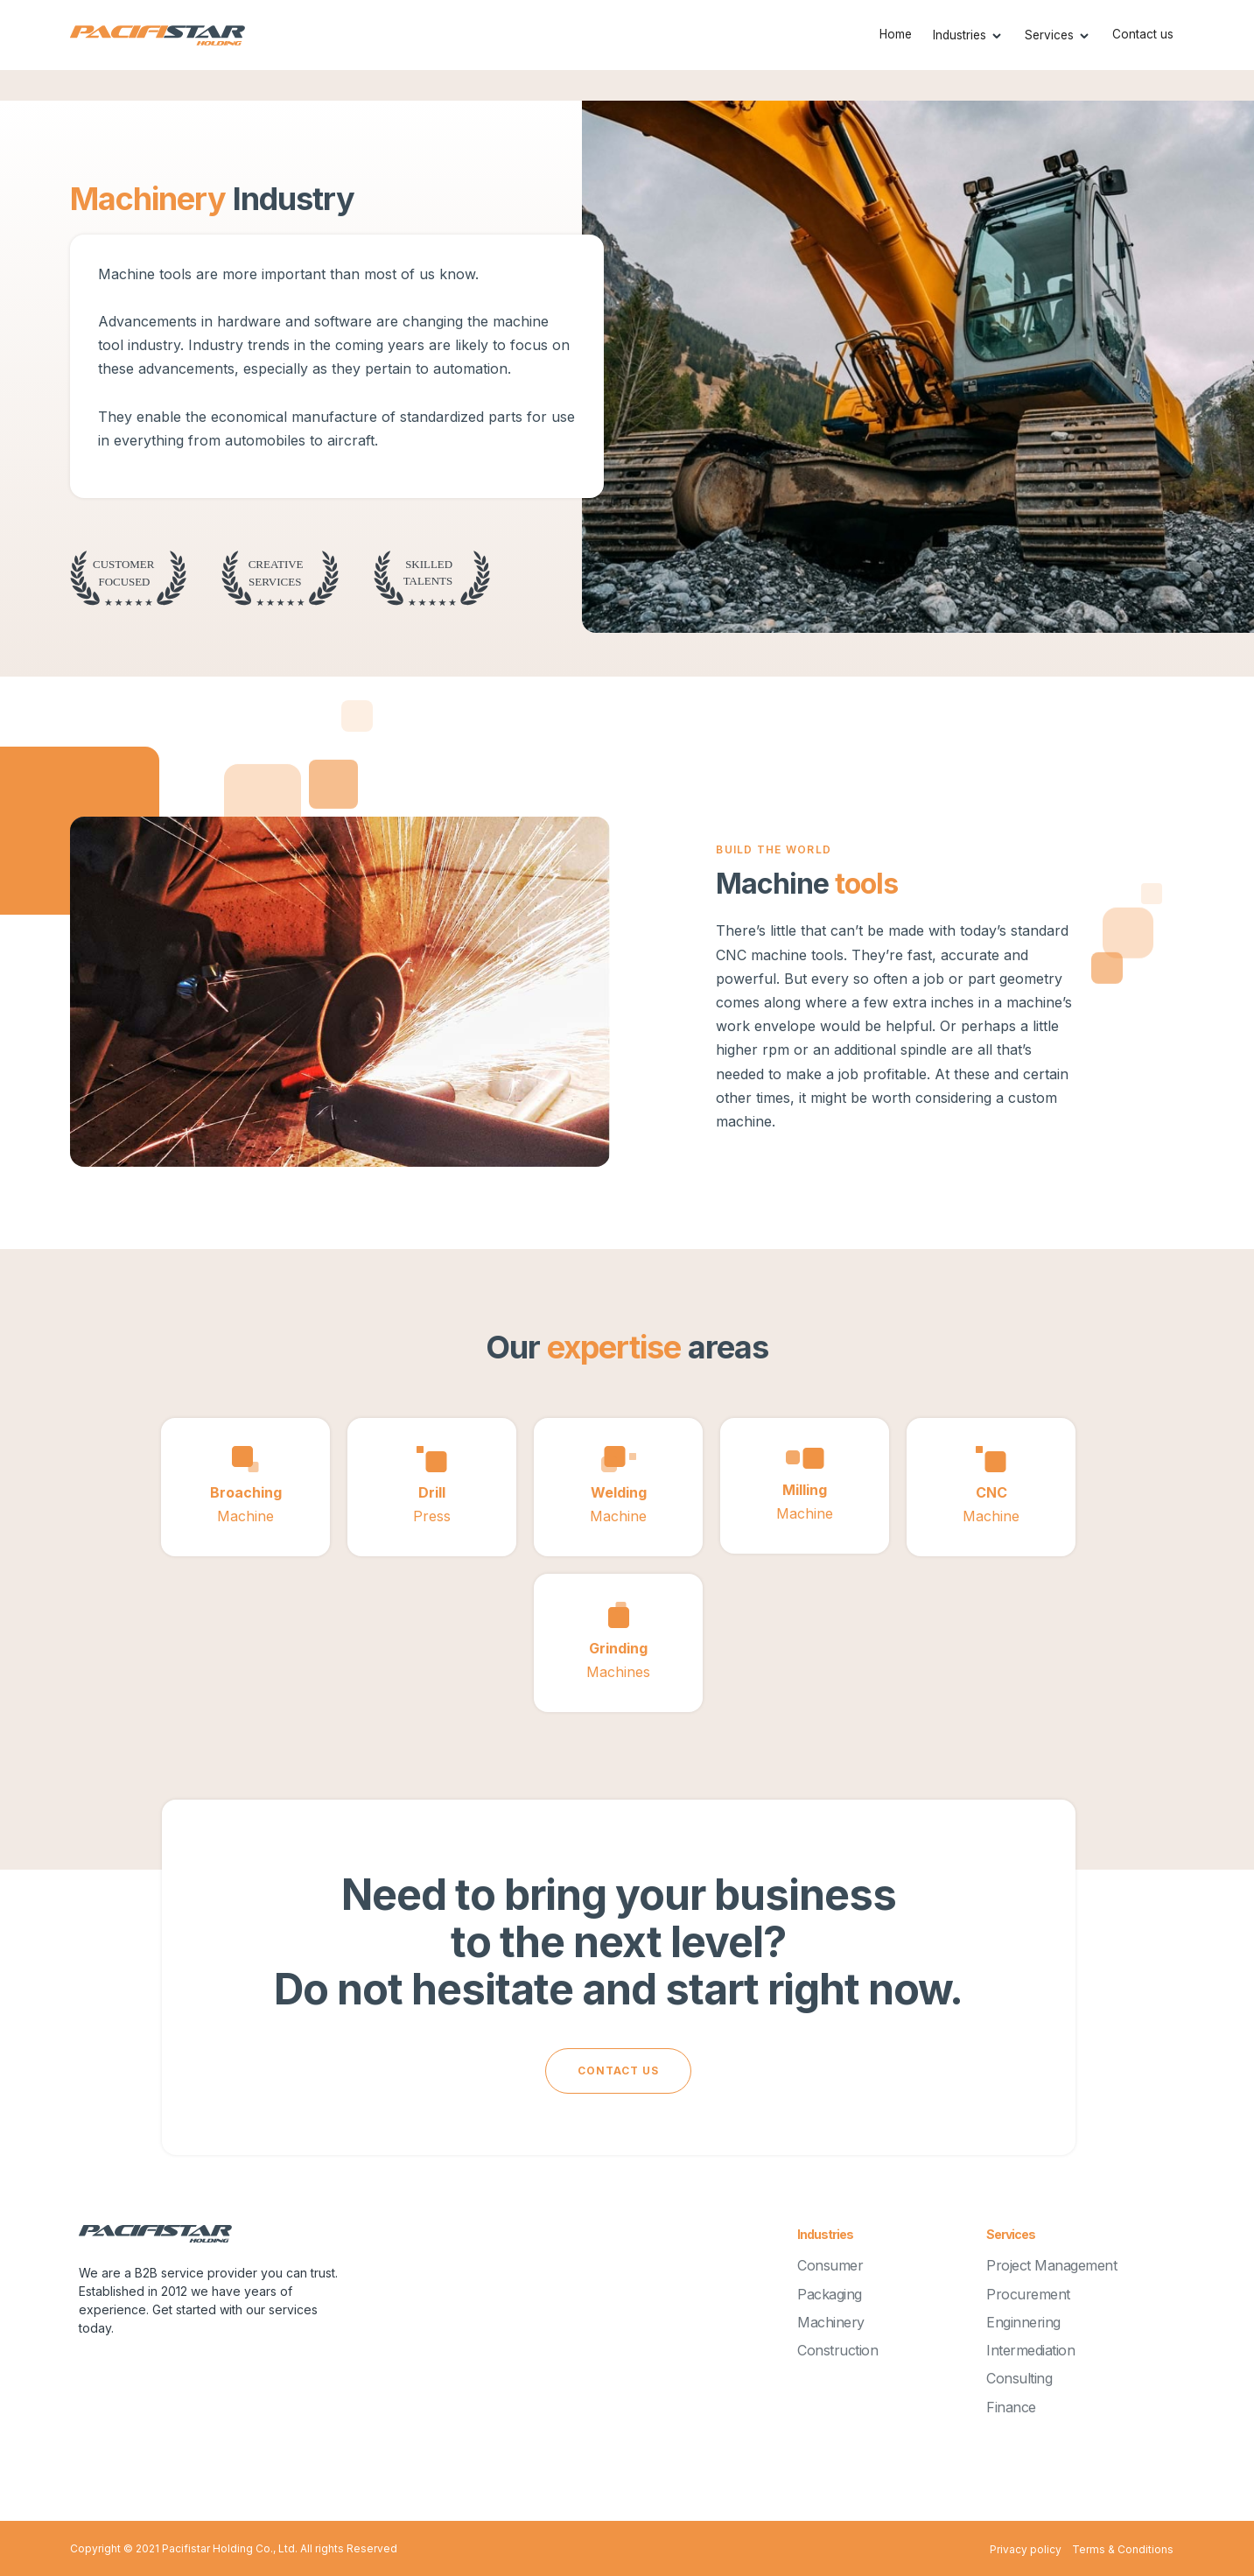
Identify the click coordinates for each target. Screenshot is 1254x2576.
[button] (968, 35)
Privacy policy (1025, 2549)
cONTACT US (618, 2070)
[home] (157, 35)
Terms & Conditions (1122, 2549)
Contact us (1142, 34)
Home (895, 34)
